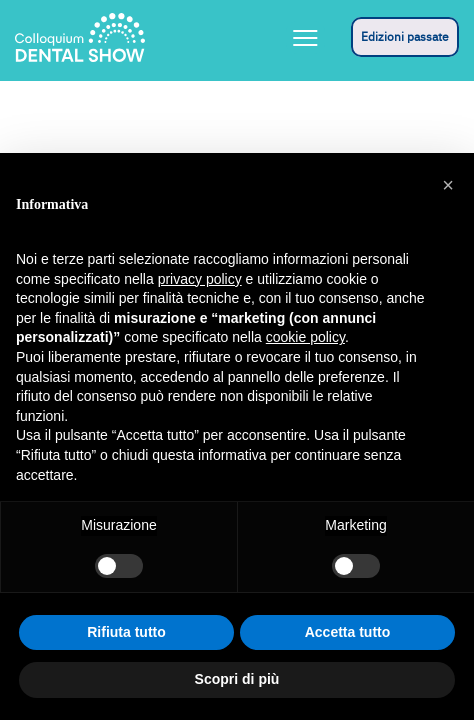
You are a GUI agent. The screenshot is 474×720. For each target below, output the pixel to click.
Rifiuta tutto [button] (126, 632)
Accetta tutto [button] (348, 632)
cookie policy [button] (305, 337)
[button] (448, 185)
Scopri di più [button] (237, 679)
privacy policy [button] (200, 279)
